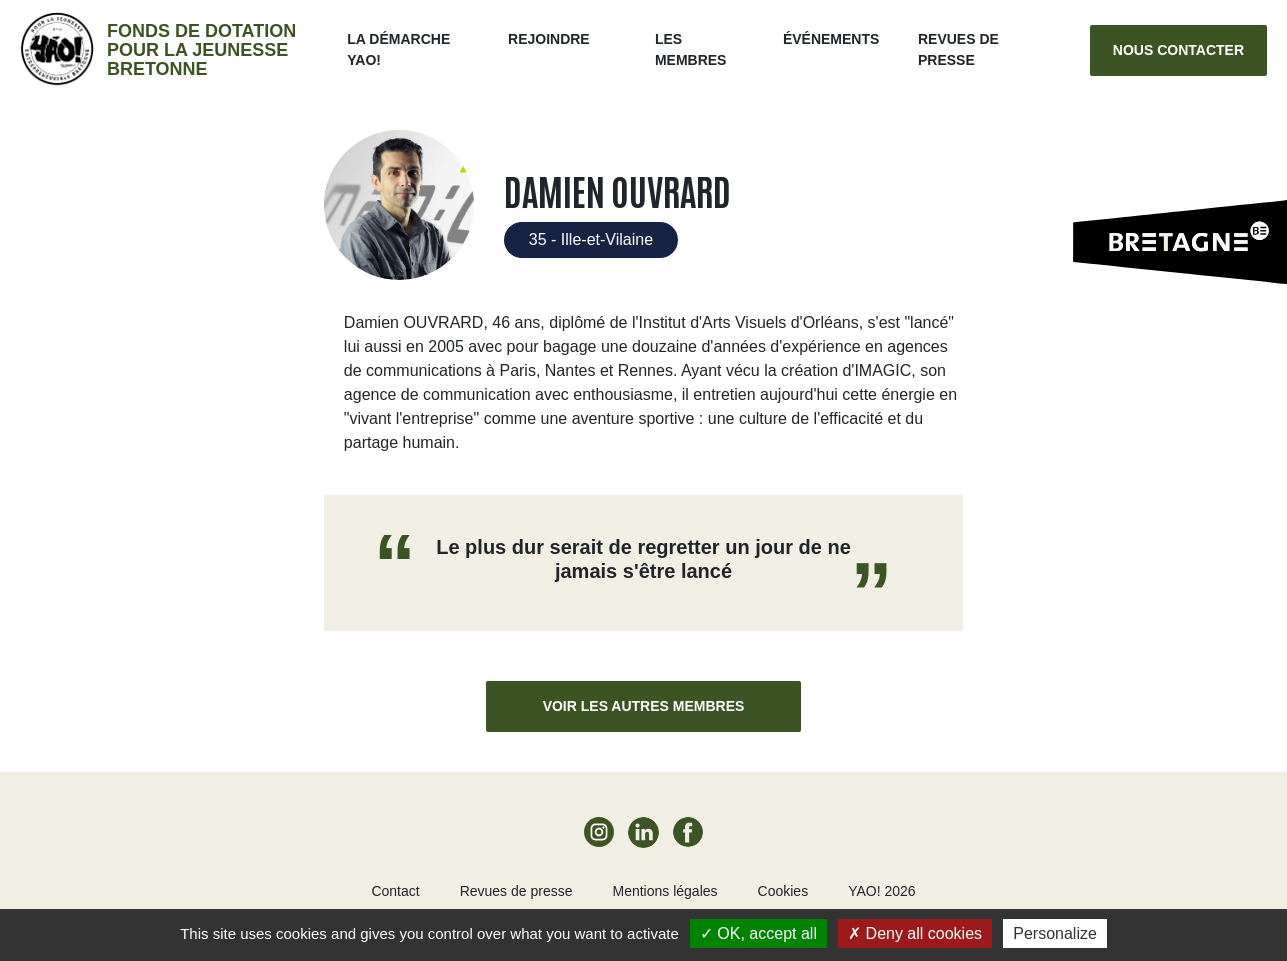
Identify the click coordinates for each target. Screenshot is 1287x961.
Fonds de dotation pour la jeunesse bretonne (201, 50)
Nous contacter (1178, 50)
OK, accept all (758, 933)
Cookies (783, 891)
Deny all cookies (915, 933)
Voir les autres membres (644, 706)
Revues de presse (516, 891)
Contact (395, 891)
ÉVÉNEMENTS (831, 39)
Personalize (1055, 933)
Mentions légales (664, 891)
